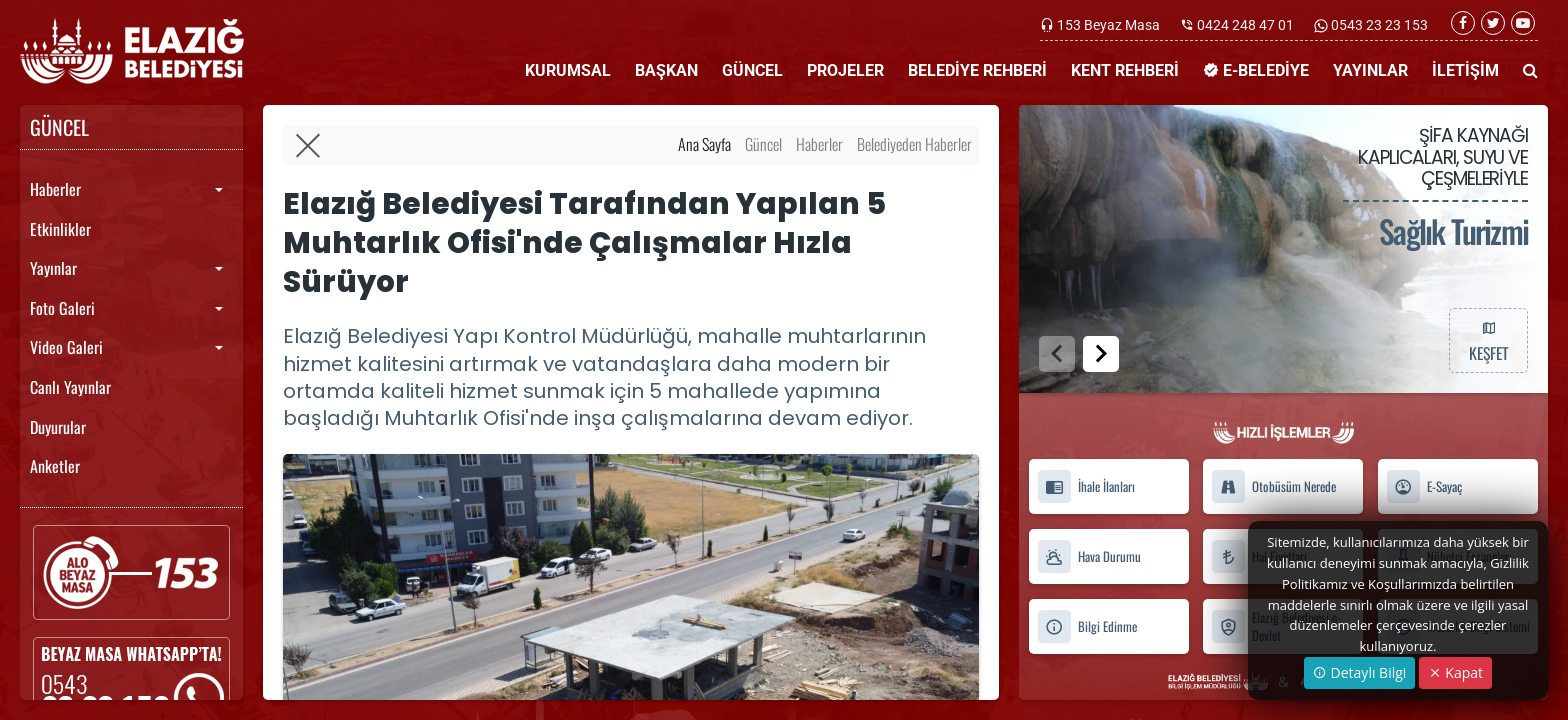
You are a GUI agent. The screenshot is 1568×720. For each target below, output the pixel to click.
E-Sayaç (1424, 486)
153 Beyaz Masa (1108, 25)
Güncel (763, 144)
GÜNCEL (752, 70)
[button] (1101, 354)
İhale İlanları (1086, 486)
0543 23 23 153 (1378, 25)
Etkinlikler (60, 229)
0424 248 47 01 (1245, 25)
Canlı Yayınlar (70, 387)
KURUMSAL (568, 70)
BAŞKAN (666, 70)
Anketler (55, 466)
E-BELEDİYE (1256, 70)
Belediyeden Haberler (914, 144)
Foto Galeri (62, 308)
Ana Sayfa (704, 144)
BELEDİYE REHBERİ (977, 70)
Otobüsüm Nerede (1273, 486)
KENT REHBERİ (1125, 70)
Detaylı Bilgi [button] (1359, 672)
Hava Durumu (1089, 556)
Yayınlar (53, 268)
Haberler (55, 189)
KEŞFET (1488, 340)
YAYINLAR (1370, 70)
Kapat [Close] (1455, 672)
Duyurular (58, 427)
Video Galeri (66, 347)
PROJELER (845, 70)
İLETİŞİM (1465, 70)
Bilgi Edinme (1087, 626)
